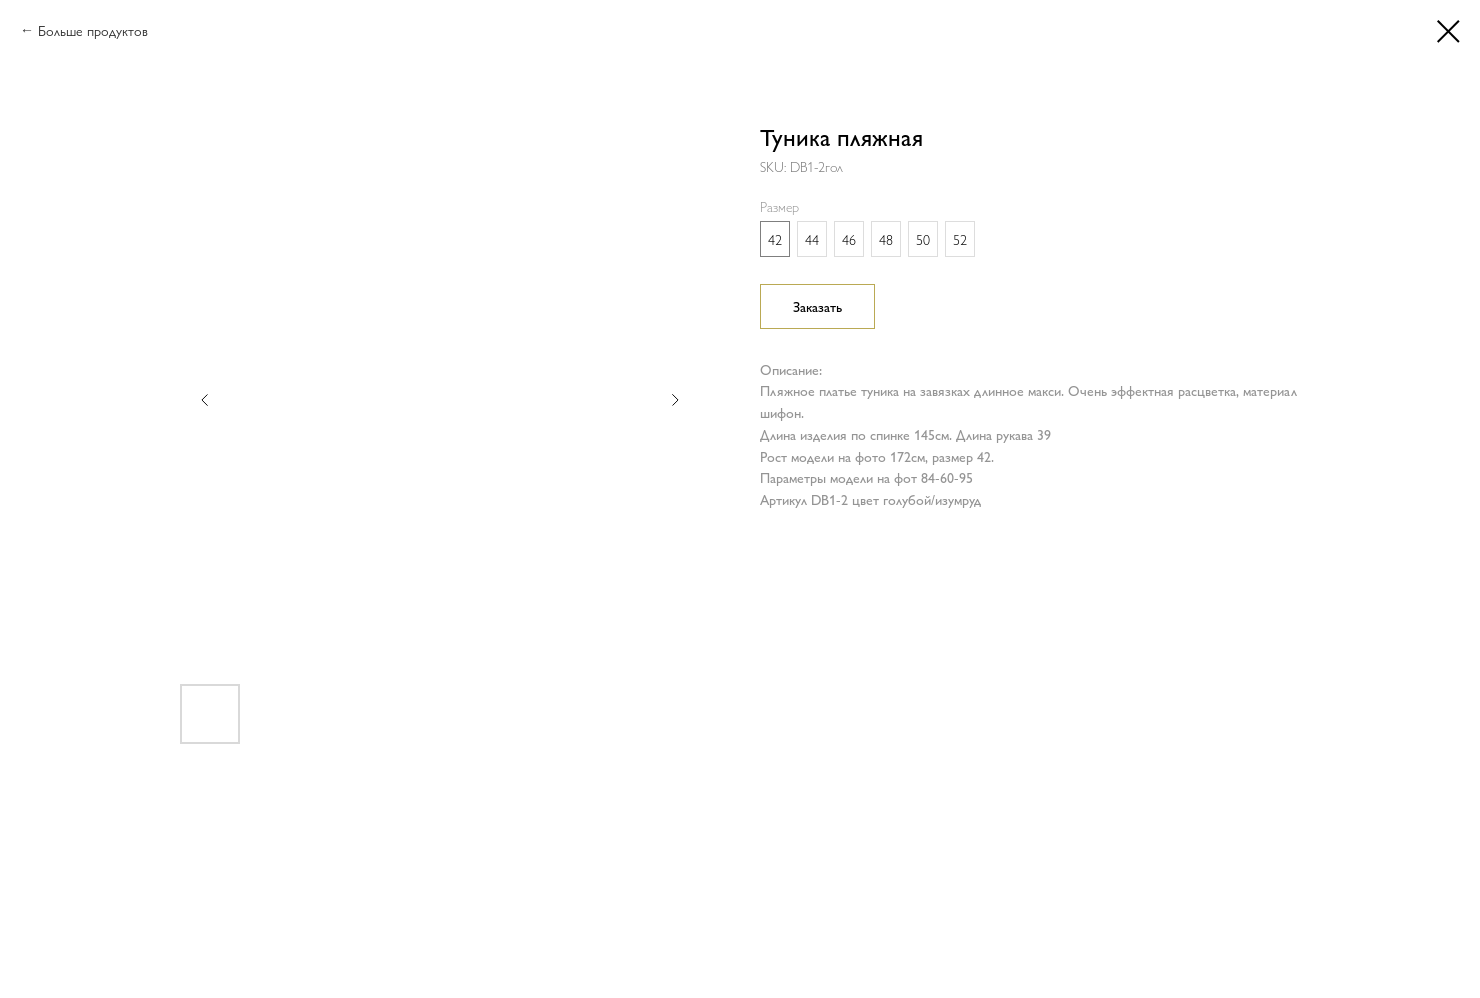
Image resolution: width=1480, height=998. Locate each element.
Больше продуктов (93, 30)
